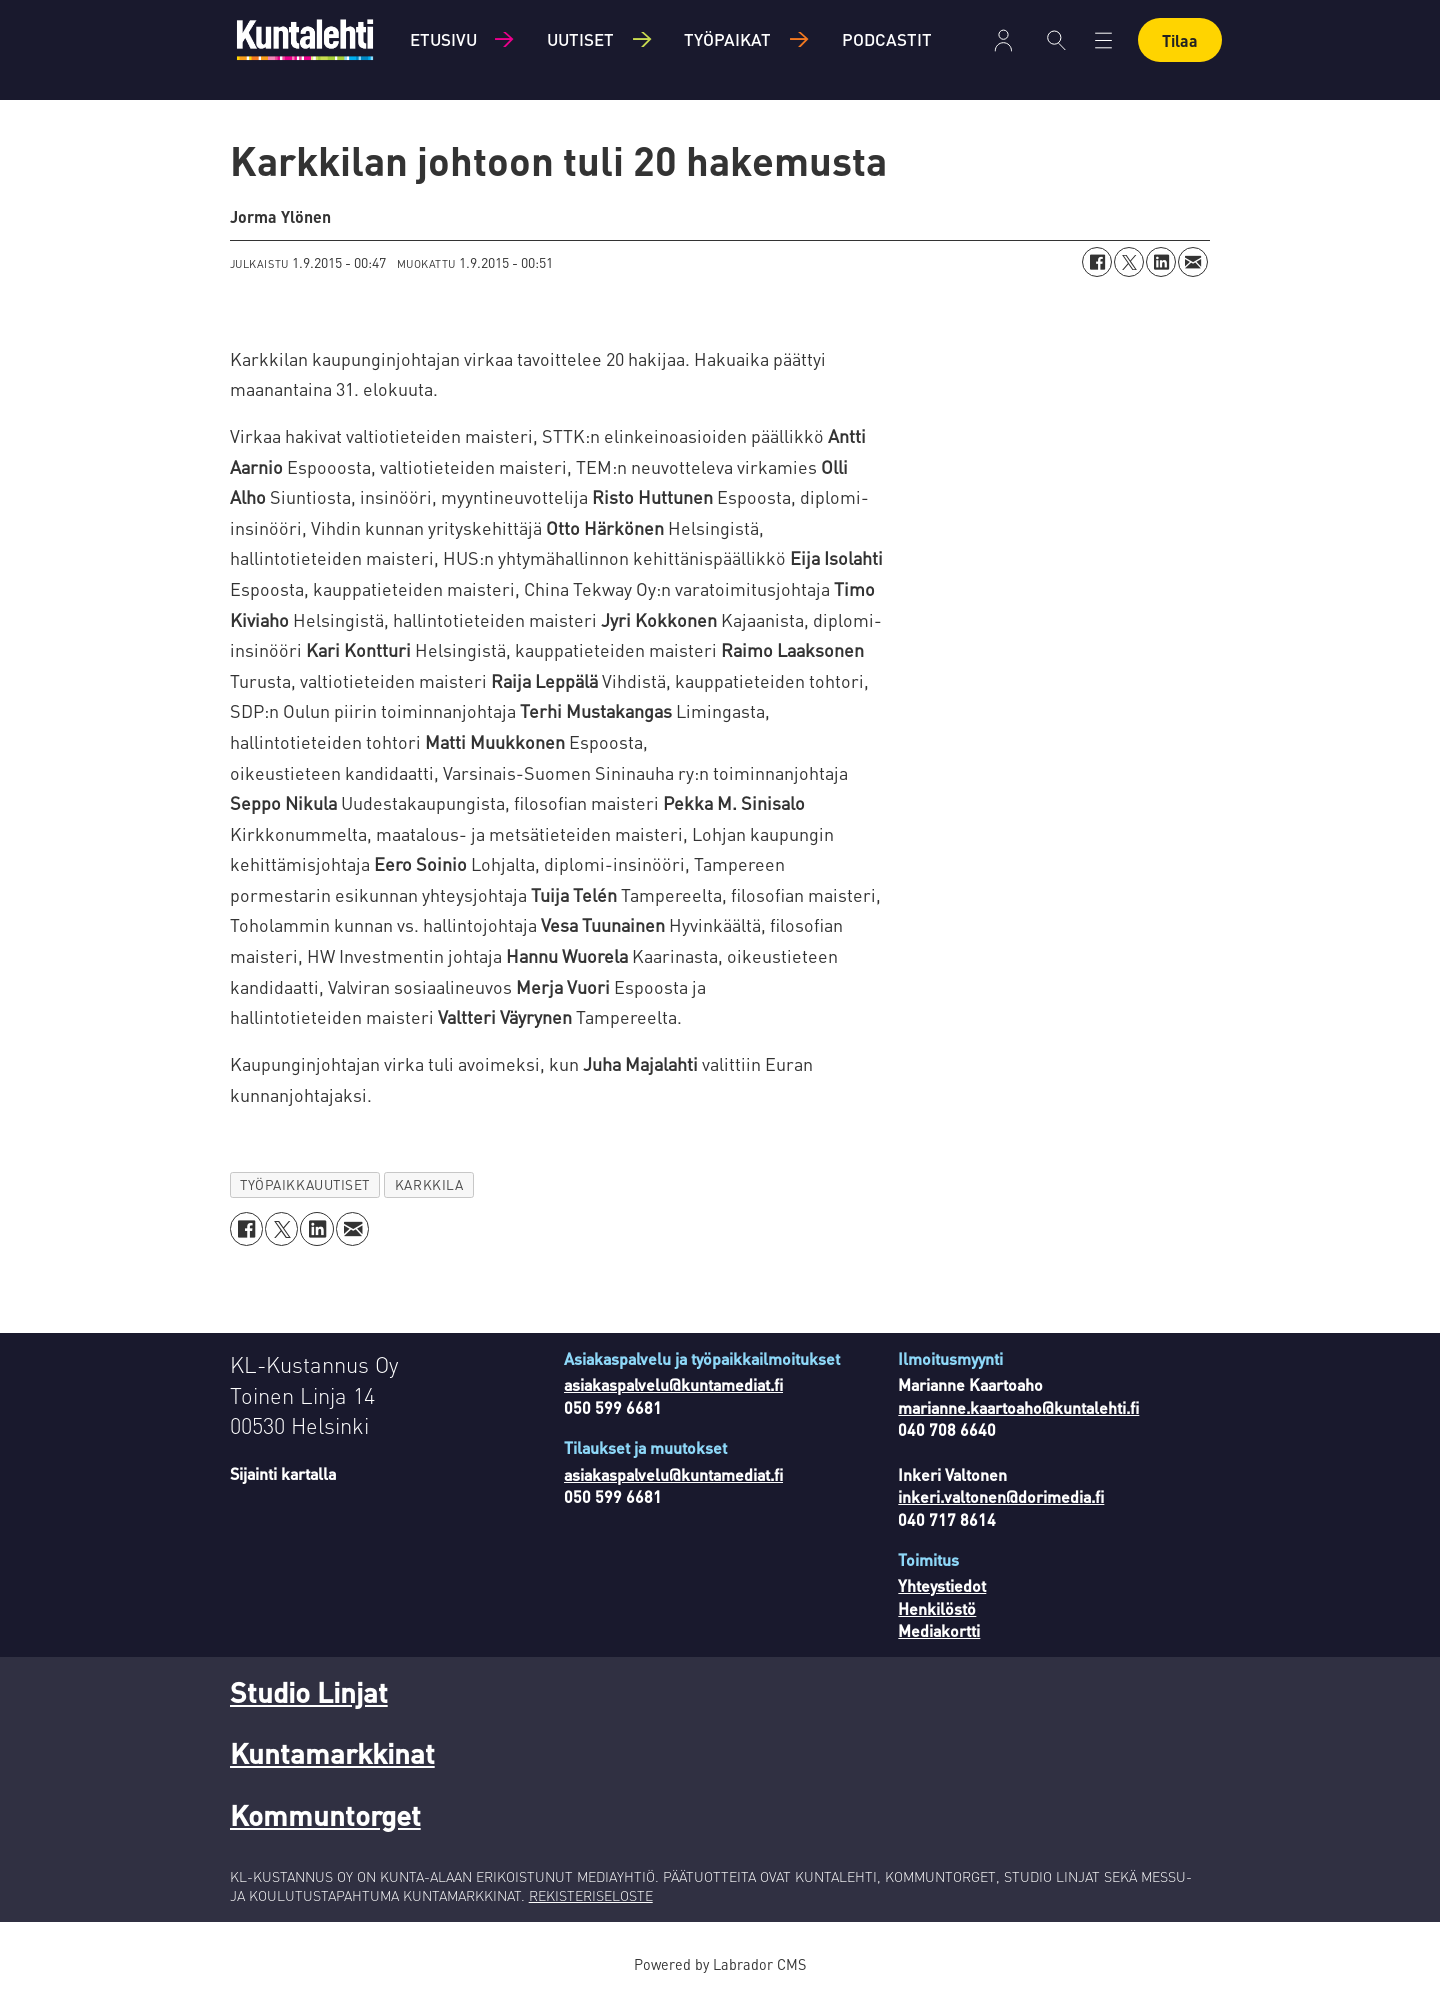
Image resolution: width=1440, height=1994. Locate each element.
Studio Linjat (309, 1692)
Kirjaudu (1003, 40)
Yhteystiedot (942, 1585)
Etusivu (443, 39)
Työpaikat (727, 39)
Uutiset (580, 39)
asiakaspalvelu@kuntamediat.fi (673, 1384)
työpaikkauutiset (305, 1184)
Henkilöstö (937, 1608)
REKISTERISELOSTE (591, 1895)
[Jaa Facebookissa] (1097, 262)
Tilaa (1180, 40)
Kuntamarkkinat (332, 1753)
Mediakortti (939, 1630)
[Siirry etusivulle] (305, 39)
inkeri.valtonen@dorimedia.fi (1001, 1496)
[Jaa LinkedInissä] (1161, 262)
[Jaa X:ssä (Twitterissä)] (1129, 262)
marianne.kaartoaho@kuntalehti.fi (1018, 1407)
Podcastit (887, 39)
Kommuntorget (325, 1815)
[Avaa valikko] (1103, 40)
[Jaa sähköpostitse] (1193, 262)
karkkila (429, 1184)
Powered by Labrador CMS (720, 1964)
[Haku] (1056, 40)
